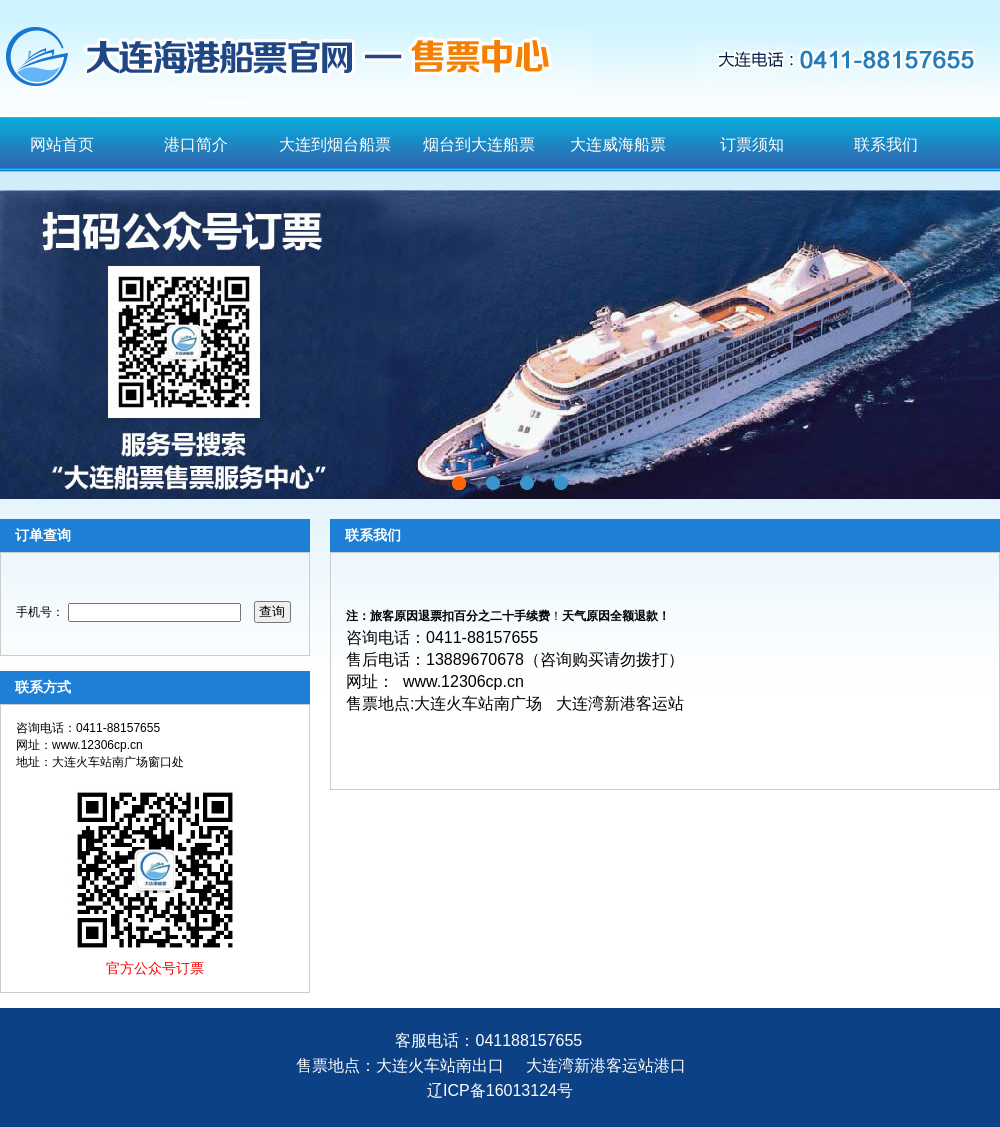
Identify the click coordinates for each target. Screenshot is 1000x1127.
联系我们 (886, 144)
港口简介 (196, 144)
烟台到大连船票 (479, 144)
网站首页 (62, 144)
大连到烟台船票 (335, 144)
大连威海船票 (618, 144)
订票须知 (752, 144)
